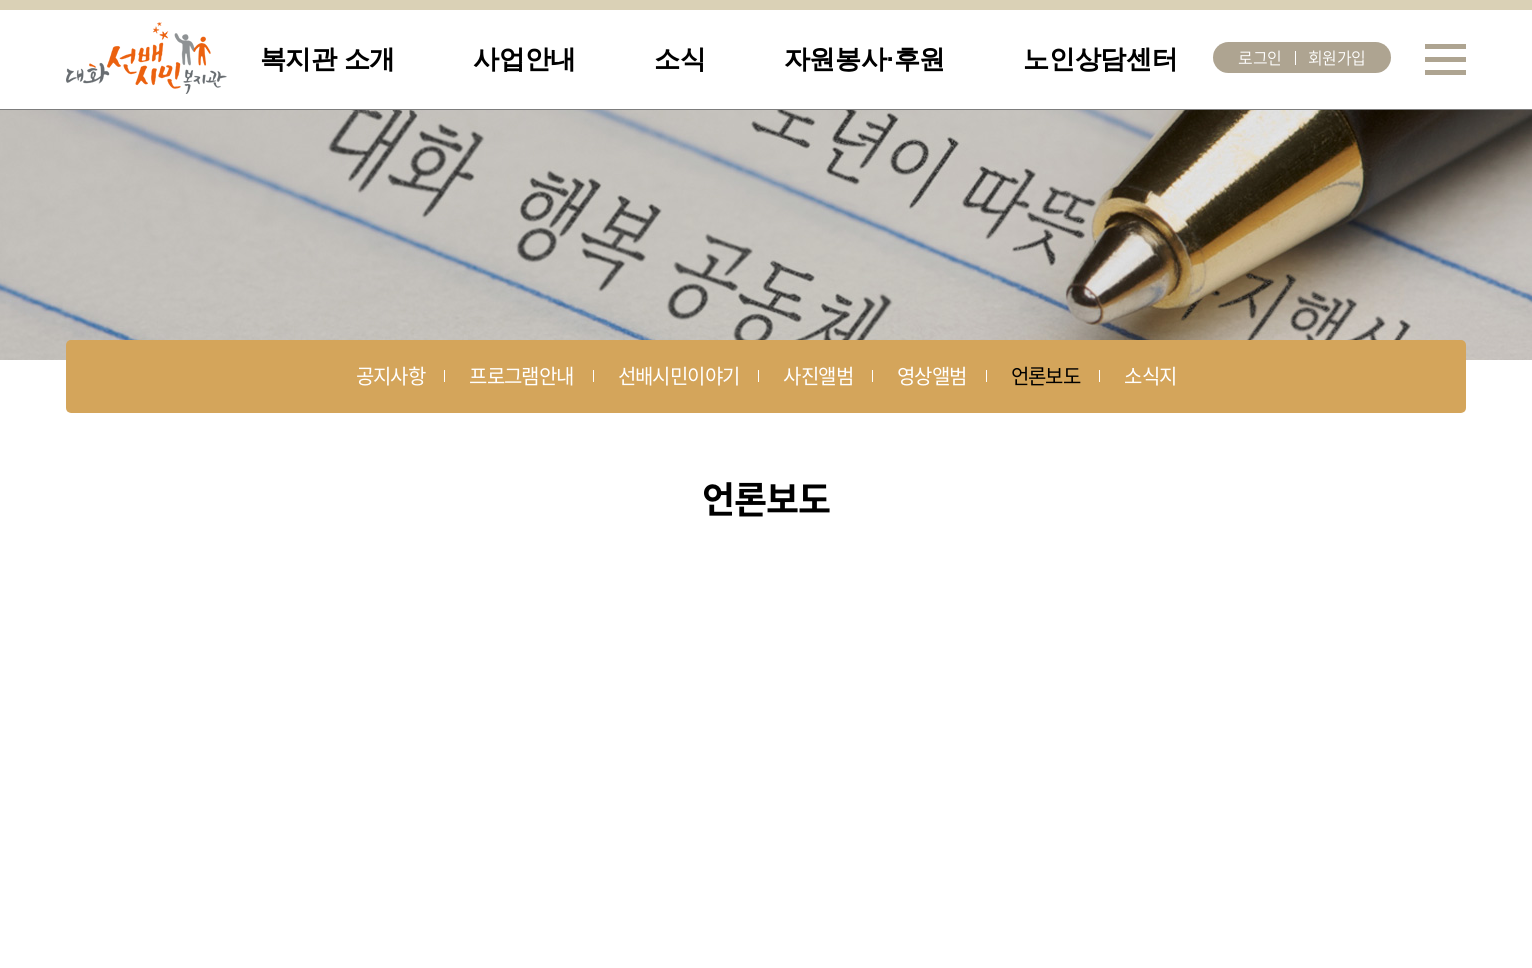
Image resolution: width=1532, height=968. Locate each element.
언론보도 (1046, 375)
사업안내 (524, 59)
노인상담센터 (1100, 59)
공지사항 (391, 375)
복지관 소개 (328, 59)
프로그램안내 (521, 375)
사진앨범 (818, 375)
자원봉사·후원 (864, 59)
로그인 (1260, 57)
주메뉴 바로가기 (0, 0)
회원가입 (1337, 57)
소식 (679, 59)
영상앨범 (932, 375)
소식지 (1150, 375)
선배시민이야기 (679, 375)
